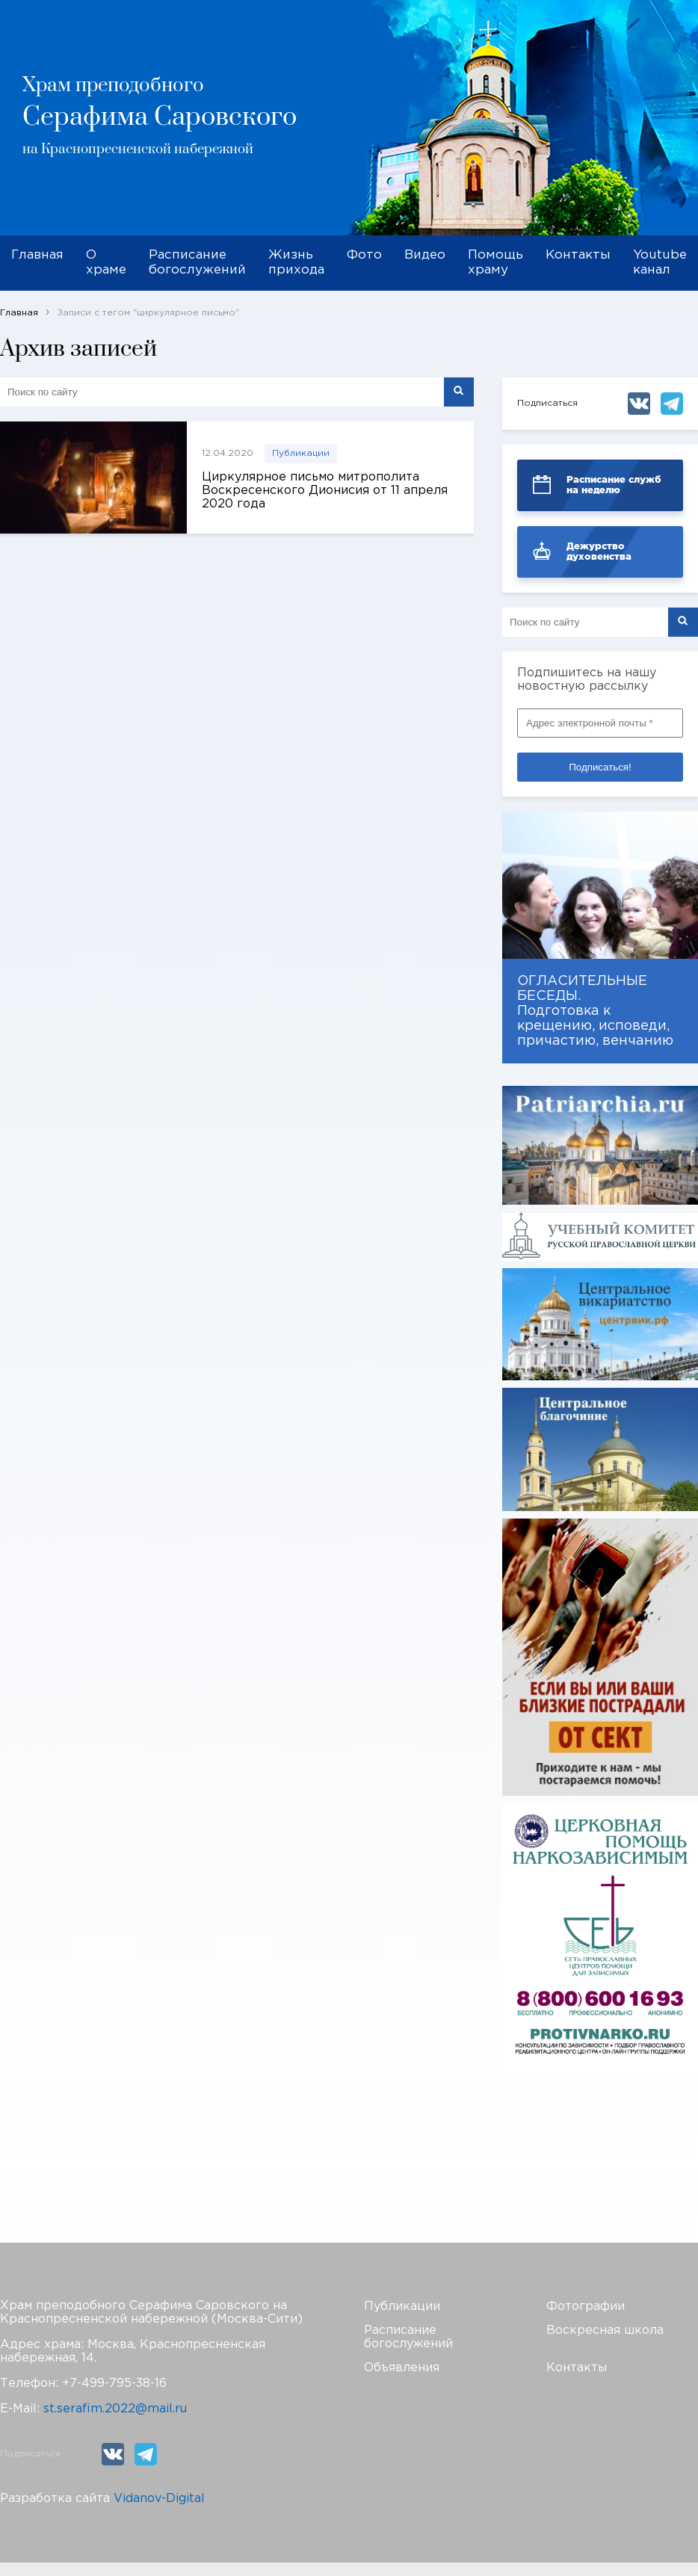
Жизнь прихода (296, 263)
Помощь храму (495, 263)
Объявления (401, 2367)
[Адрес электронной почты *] (600, 723)
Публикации (301, 453)
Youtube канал (660, 263)
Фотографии (585, 2306)
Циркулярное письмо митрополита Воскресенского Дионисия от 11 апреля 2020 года (325, 491)
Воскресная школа (605, 2330)
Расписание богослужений (197, 263)
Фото (364, 255)
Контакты (578, 255)
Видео (424, 255)
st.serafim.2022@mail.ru (115, 2409)
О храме (106, 263)
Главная (37, 255)
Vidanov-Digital (159, 2498)
